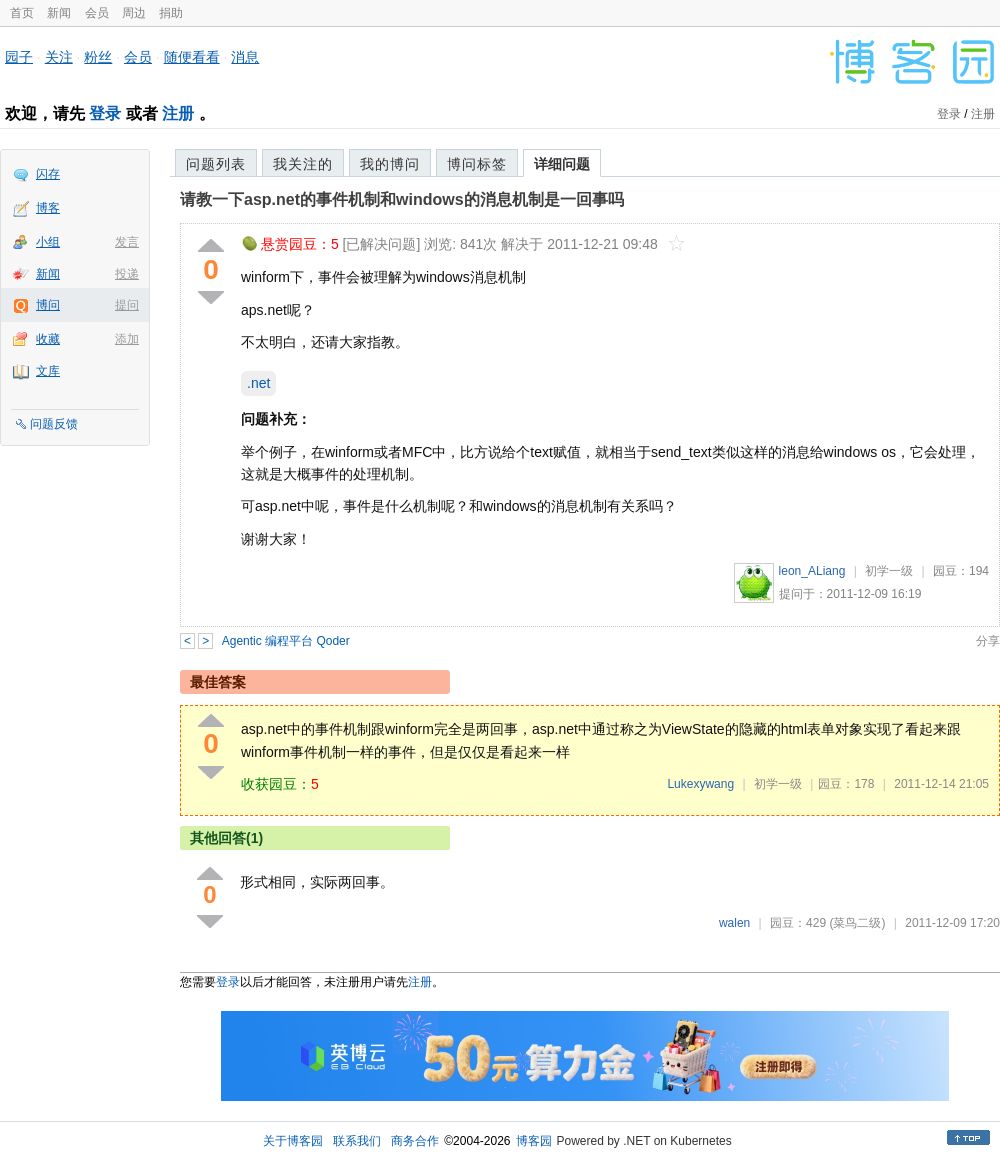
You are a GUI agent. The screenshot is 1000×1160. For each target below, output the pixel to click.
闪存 (48, 174)
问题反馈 (54, 424)
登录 (105, 113)
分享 (988, 641)
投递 (127, 274)
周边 (134, 13)
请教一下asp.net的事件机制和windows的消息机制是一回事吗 (402, 199)
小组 (48, 242)
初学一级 (889, 571)
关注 (59, 57)
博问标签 (477, 164)
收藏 (48, 339)
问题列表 (216, 164)
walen (734, 923)
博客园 (534, 1141)
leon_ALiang (812, 571)
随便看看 (192, 57)
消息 (245, 57)
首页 (22, 13)
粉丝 (98, 57)
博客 (48, 208)
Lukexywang (700, 784)
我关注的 (303, 164)
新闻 (59, 13)
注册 (178, 113)
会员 (97, 13)
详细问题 (562, 164)
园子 (19, 57)
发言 (127, 242)
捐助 (171, 13)
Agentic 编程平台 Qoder (286, 641)
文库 (48, 371)
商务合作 (415, 1141)
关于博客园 (293, 1141)
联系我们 (357, 1141)
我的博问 (390, 164)
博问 (48, 305)
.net (258, 383)
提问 (127, 305)
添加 (127, 339)
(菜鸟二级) (857, 923)
